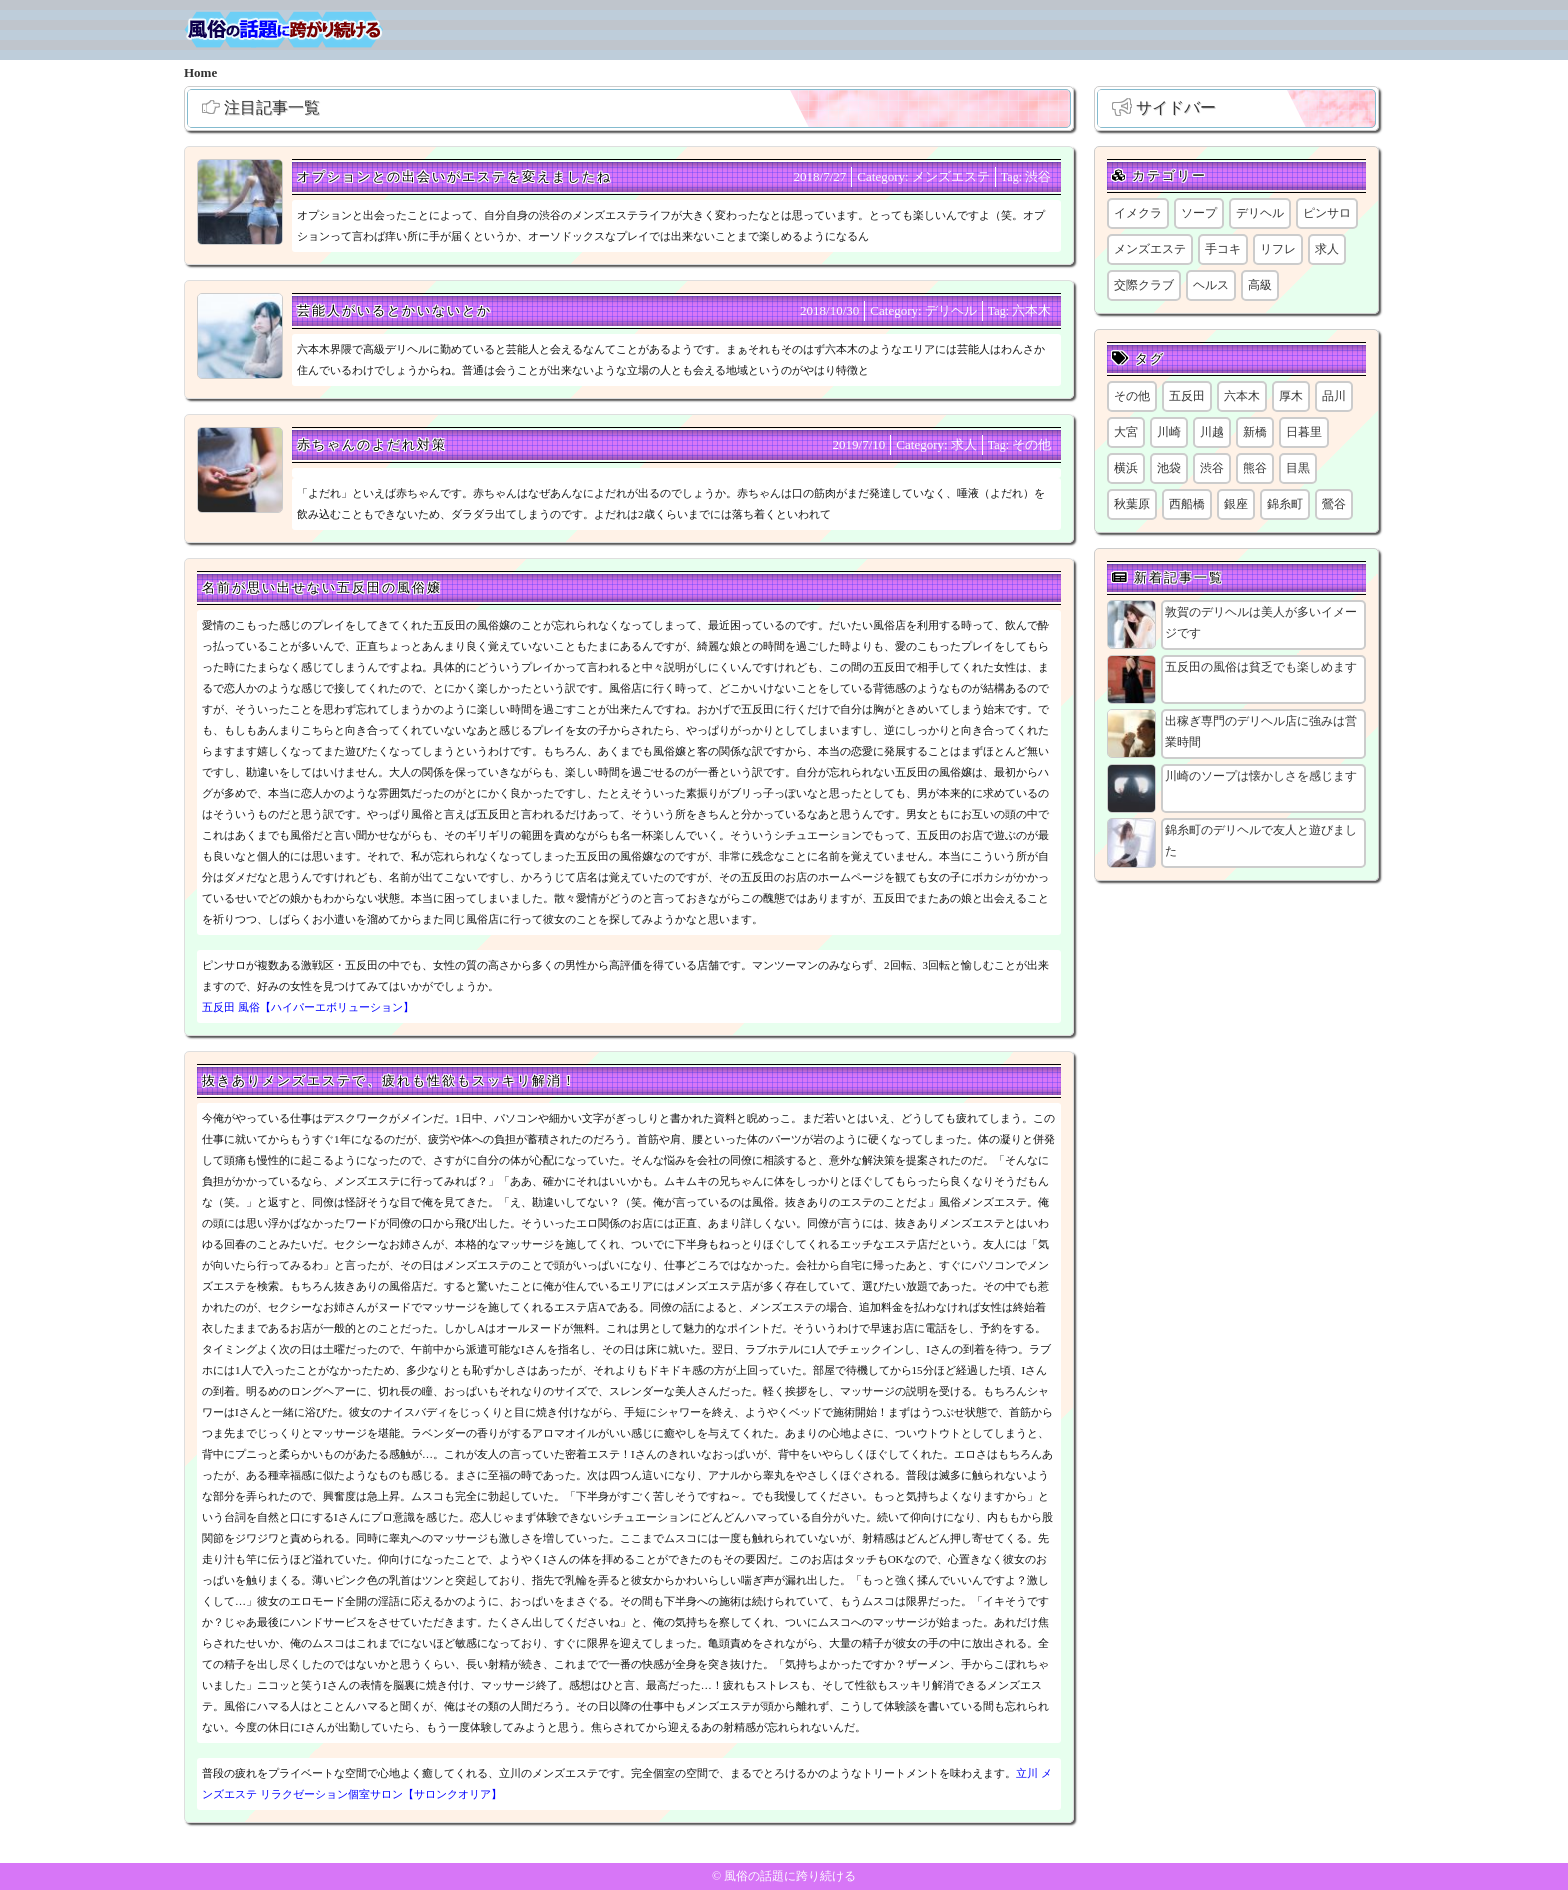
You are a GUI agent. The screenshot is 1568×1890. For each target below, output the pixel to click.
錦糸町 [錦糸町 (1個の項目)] (1285, 504)
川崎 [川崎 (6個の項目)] (1169, 432)
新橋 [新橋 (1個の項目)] (1255, 432)
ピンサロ (1327, 213)
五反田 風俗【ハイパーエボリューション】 (308, 1007)
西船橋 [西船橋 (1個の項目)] (1187, 504)
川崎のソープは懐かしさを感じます (1261, 776)
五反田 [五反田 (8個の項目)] (1187, 396)
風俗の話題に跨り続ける (790, 1876)
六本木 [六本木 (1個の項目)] (1242, 396)
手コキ (1223, 249)
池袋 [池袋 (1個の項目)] (1169, 468)
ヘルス (1211, 285)
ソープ (1199, 213)
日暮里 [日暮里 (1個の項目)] (1304, 432)
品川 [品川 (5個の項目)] (1334, 396)
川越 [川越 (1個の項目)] (1212, 432)
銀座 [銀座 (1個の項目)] (1236, 504)
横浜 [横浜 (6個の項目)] (1126, 468)
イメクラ (1138, 213)
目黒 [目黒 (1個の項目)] (1298, 468)
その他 (1031, 444)
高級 (1260, 285)
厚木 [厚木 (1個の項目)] (1291, 396)
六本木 (1031, 310)
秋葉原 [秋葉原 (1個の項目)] (1132, 504)
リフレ (1278, 249)
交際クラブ (1144, 285)
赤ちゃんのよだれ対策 (372, 444)
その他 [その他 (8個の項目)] (1132, 396)
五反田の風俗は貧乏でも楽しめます (1261, 667)
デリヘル (951, 310)
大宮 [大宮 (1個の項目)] (1126, 432)
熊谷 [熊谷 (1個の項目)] (1255, 468)
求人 (964, 444)
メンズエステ (951, 176)
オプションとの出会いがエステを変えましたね (454, 176)
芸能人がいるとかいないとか (394, 310)
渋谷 (1038, 176)
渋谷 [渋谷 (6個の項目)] (1212, 468)
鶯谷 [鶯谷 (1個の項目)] (1334, 504)
